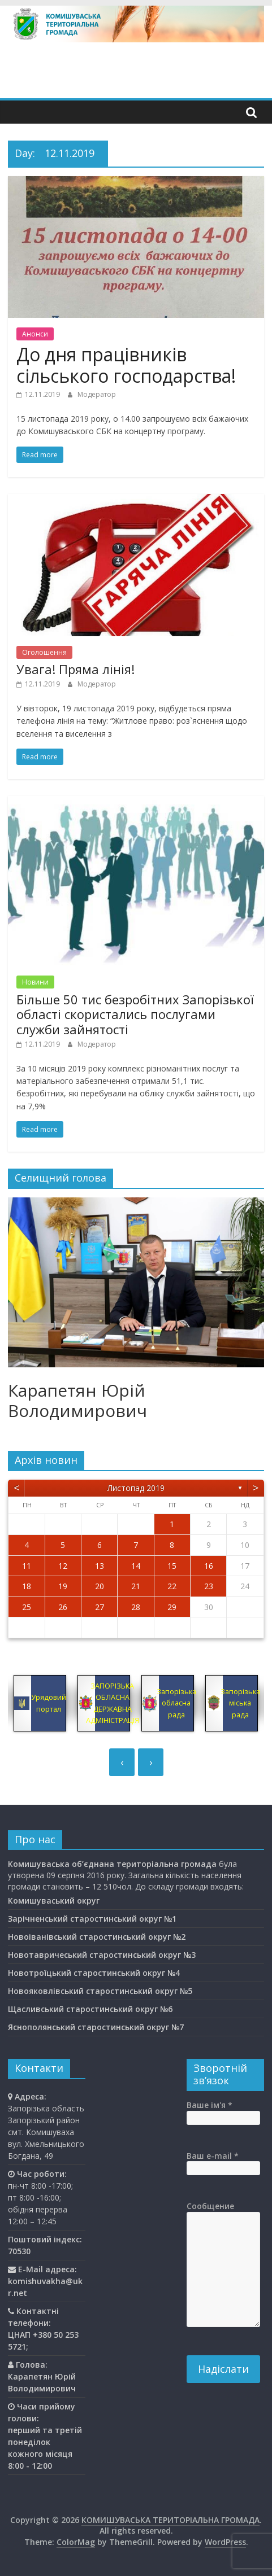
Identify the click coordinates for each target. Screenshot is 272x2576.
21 (135, 1586)
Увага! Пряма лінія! (75, 669)
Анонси (35, 334)
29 (171, 1607)
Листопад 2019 (136, 1487)
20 (99, 1586)
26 (62, 1607)
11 (26, 1565)
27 (99, 1607)
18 (26, 1586)
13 (99, 1565)
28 (135, 1607)
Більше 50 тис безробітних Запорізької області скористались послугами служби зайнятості (135, 1014)
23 (208, 1586)
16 (208, 1565)
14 (135, 1565)
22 (171, 1586)
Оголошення (44, 652)
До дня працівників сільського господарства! (126, 365)
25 (26, 1607)
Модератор (96, 394)
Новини (35, 982)
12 (62, 1565)
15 (171, 1565)
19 (62, 1586)
